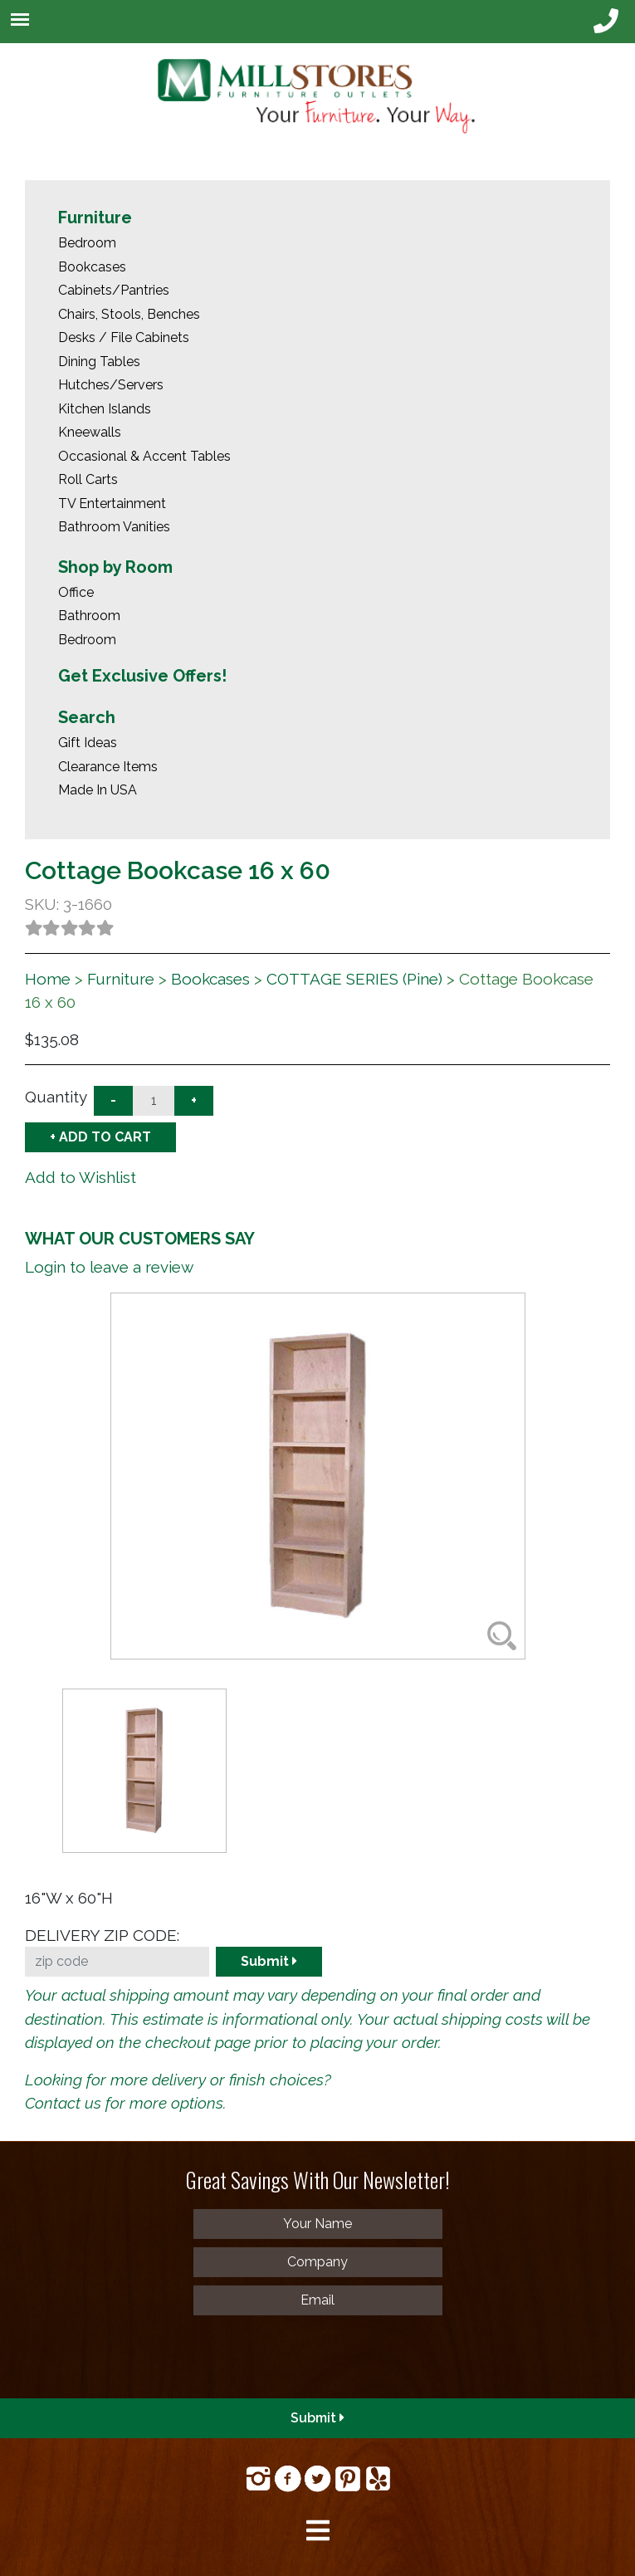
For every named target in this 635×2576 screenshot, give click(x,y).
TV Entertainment (112, 503)
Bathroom (89, 615)
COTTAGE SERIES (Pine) (354, 979)
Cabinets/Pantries (113, 290)
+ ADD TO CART (100, 1137)
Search (86, 717)
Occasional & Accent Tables (144, 456)
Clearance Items (108, 767)
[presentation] (134, 2356)
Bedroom (87, 243)
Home (48, 979)
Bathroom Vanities (114, 527)
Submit (269, 1961)
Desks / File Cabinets (123, 337)
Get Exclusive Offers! (142, 676)
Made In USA (97, 790)
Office (76, 592)
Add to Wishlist (80, 1177)
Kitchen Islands (104, 409)
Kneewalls (89, 432)
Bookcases (92, 267)
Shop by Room (115, 567)
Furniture (95, 217)
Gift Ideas (87, 742)
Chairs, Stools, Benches (129, 314)
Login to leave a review (109, 1267)
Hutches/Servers (111, 385)
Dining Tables (99, 361)
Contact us (63, 2103)
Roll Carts (88, 479)
